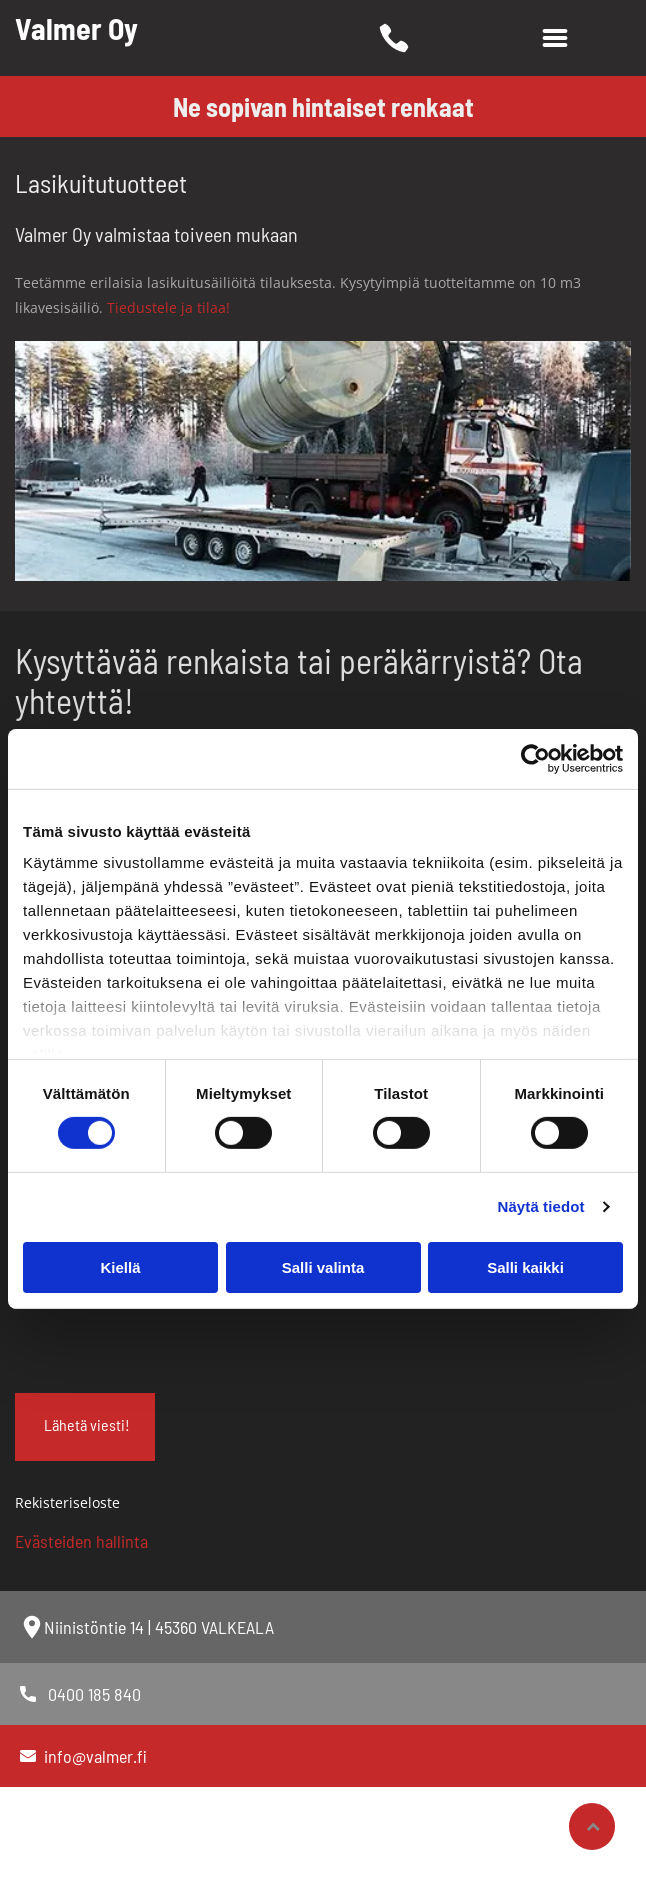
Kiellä (120, 1267)
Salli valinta (323, 1267)
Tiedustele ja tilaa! (168, 307)
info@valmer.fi (95, 1756)
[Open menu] (555, 38)
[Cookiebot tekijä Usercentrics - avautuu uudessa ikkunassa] (535, 759)
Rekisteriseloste (67, 1502)
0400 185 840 (94, 1694)
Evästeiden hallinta (81, 1541)
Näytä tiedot (541, 1206)
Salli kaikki (525, 1267)
